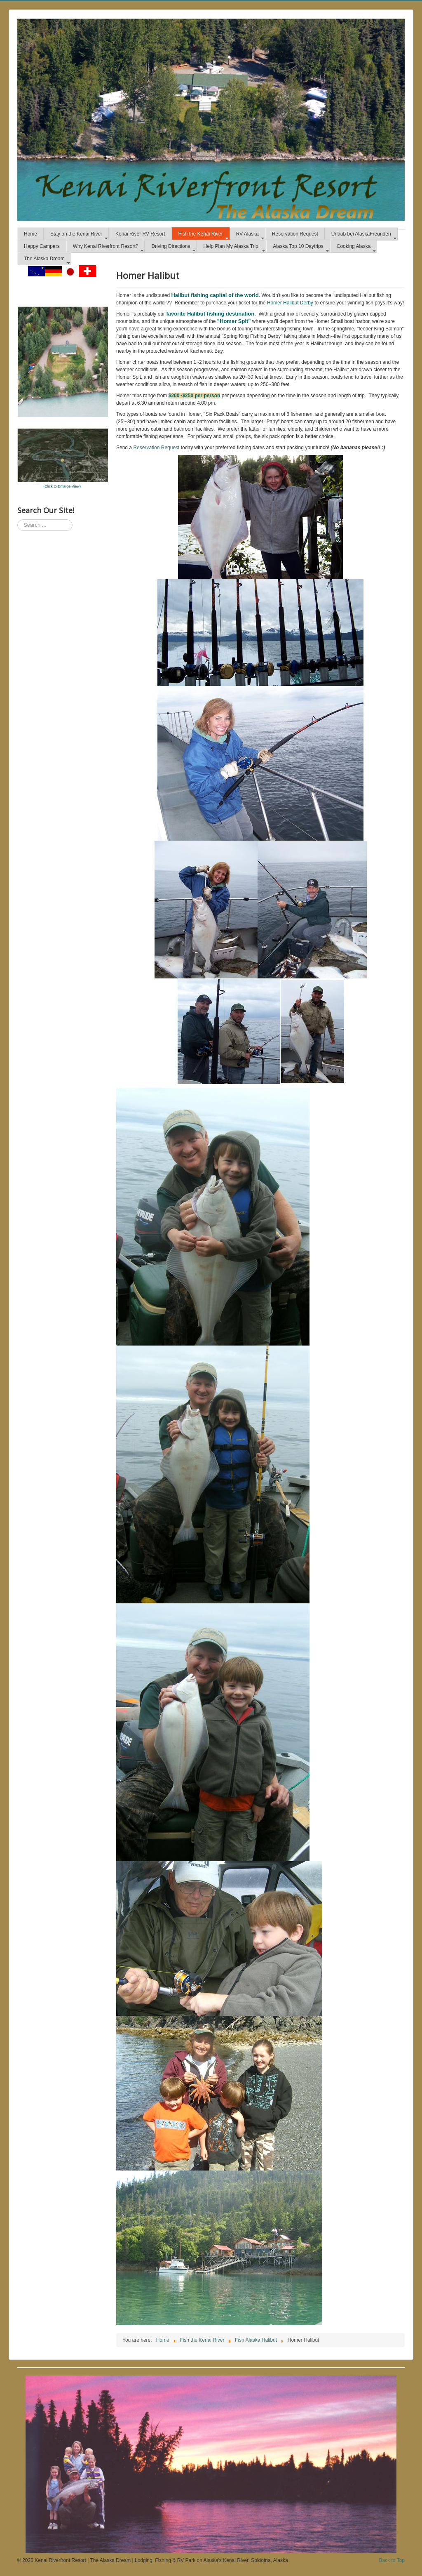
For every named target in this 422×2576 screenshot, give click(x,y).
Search (17, 519)
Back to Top (392, 2560)
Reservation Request (156, 447)
